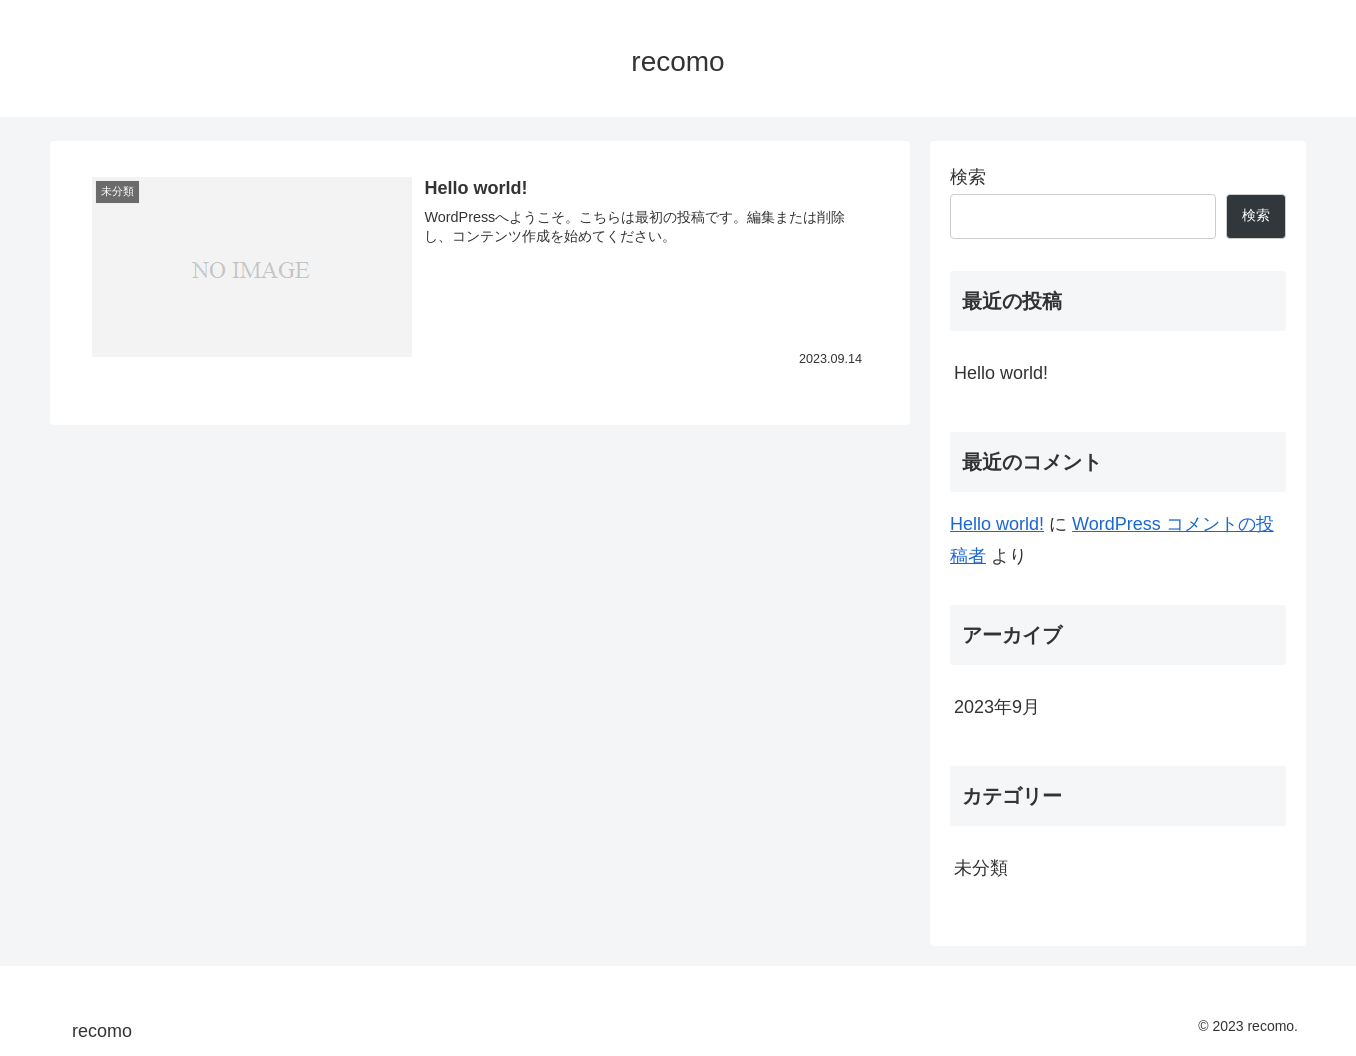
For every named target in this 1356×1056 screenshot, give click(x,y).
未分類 (981, 868)
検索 (968, 177)
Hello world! (1001, 373)
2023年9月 (997, 707)
